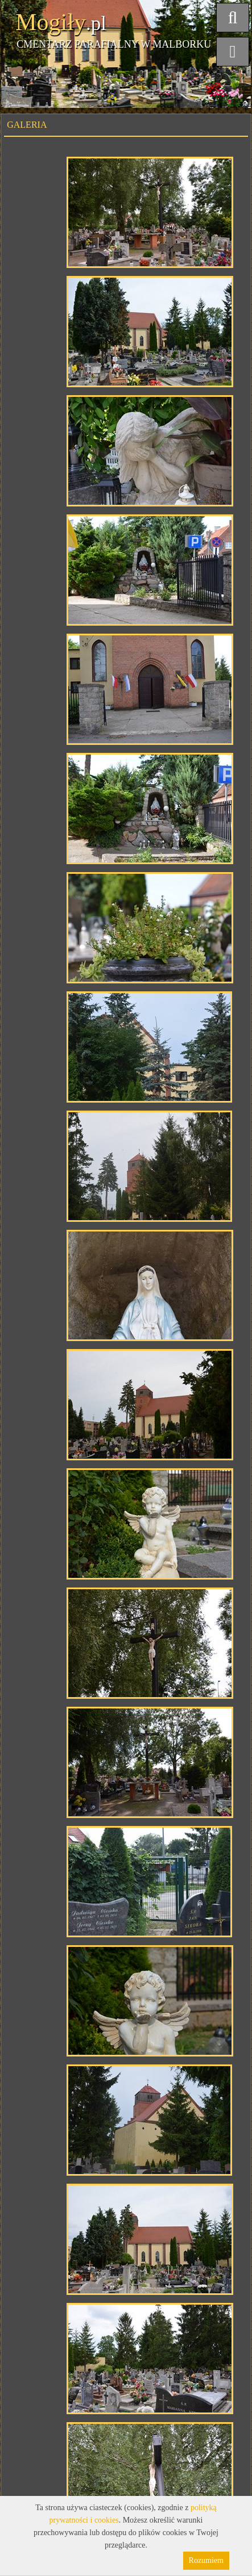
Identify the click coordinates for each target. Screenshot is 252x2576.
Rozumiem (206, 2560)
